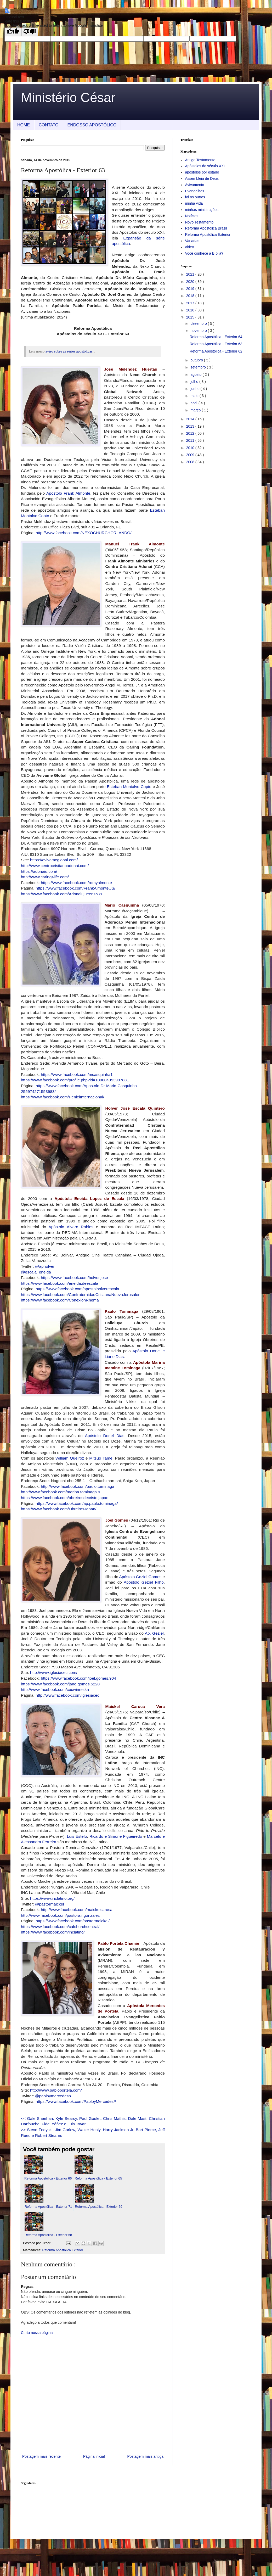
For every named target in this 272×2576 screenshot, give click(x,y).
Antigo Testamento (200, 160)
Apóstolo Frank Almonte (68, 493)
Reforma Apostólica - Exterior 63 (216, 344)
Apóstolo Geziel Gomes (140, 1576)
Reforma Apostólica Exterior (62, 2250)
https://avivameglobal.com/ (54, 860)
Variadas (192, 241)
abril (194, 403)
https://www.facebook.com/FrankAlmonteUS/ (75, 888)
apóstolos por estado (202, 172)
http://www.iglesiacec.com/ (53, 1672)
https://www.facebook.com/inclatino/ (53, 1932)
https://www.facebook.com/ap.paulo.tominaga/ (77, 1503)
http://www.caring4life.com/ (45, 877)
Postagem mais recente (41, 2456)
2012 (190, 433)
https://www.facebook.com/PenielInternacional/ (62, 1097)
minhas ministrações (202, 210)
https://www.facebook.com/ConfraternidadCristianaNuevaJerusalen (80, 1294)
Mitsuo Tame (100, 1458)
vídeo (189, 247)
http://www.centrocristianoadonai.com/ (55, 865)
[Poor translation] (29, 31)
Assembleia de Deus (202, 178)
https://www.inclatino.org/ (52, 1898)
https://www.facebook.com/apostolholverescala (77, 1289)
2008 (190, 462)
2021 (190, 274)
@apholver (45, 1266)
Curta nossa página (37, 2333)
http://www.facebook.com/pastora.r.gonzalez (60, 1915)
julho (194, 381)
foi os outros (195, 197)
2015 (190, 317)
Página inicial (94, 2456)
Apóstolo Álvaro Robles (71, 1227)
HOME (23, 125)
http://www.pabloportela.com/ (56, 2090)
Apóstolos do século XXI (205, 166)
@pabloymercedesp (53, 2096)
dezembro (199, 323)
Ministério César (68, 97)
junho (195, 389)
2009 (190, 455)
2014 (190, 419)
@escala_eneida (36, 1272)
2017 (190, 303)
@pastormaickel (49, 1904)
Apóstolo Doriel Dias (104, 1435)
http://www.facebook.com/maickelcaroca (76, 1909)
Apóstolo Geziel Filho (144, 1582)
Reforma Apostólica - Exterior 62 (216, 351)
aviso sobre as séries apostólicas (69, 351)
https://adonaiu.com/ (39, 871)
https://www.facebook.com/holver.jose (74, 1277)
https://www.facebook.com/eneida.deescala (59, 1283)
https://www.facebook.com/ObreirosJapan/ (58, 1509)
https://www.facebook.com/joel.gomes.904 (78, 1678)
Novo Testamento (199, 222)
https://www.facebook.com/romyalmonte (76, 882)
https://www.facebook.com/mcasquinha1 (77, 1074)
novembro (199, 330)
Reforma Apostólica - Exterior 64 (216, 337)
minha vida (194, 203)
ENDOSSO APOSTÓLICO (92, 125)
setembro (198, 367)
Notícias (192, 216)
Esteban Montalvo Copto (129, 786)
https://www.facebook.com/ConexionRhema (60, 1300)
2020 (190, 282)
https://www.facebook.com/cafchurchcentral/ (60, 1926)
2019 (190, 289)
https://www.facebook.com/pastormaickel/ (72, 1921)
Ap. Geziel (154, 1633)
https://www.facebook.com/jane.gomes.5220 (60, 1684)
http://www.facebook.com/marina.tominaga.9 (60, 1492)
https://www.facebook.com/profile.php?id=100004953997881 (75, 1080)
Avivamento (194, 185)
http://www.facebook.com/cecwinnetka (55, 1689)
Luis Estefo (77, 1836)
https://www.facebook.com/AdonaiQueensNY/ (61, 894)
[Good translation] (12, 31)
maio (194, 396)
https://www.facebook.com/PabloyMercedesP (76, 2101)
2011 (190, 440)
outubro (197, 360)
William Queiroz (69, 1458)
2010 (190, 448)
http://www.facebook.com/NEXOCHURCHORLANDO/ (83, 532)
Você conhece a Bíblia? (204, 253)
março (196, 410)
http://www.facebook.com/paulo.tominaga (77, 1486)
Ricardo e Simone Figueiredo (115, 1836)
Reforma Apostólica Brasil (206, 228)
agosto (196, 374)
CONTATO (49, 125)
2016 (190, 310)
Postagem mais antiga (145, 2456)
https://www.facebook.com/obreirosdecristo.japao (64, 1497)
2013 (190, 426)
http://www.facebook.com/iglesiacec (67, 1695)
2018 (190, 296)
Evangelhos (194, 191)
